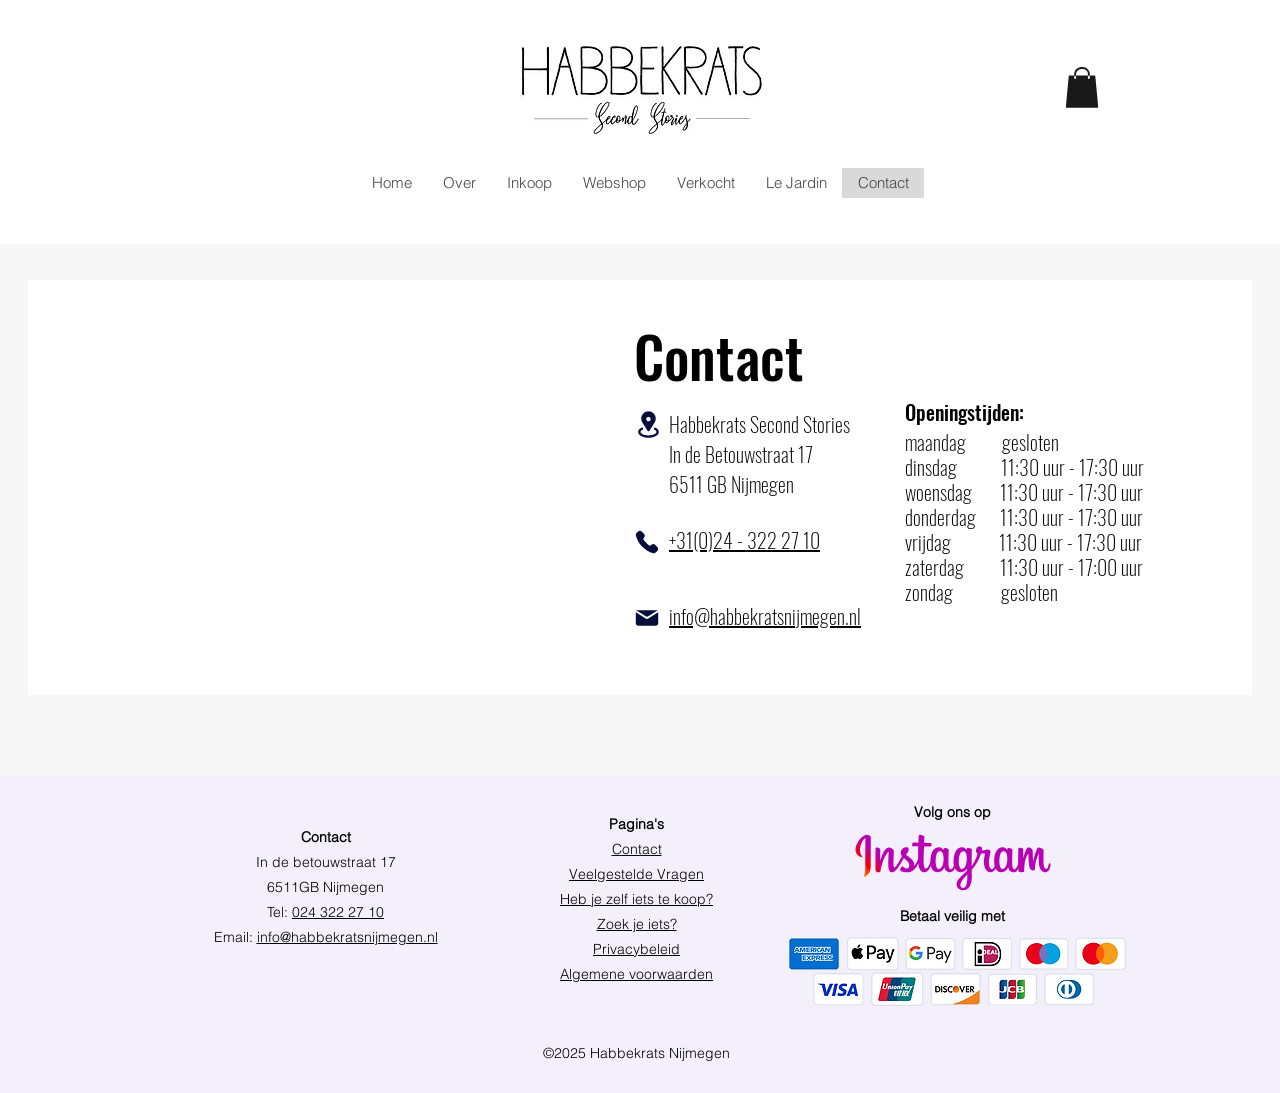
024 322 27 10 (338, 912)
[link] (1082, 87)
